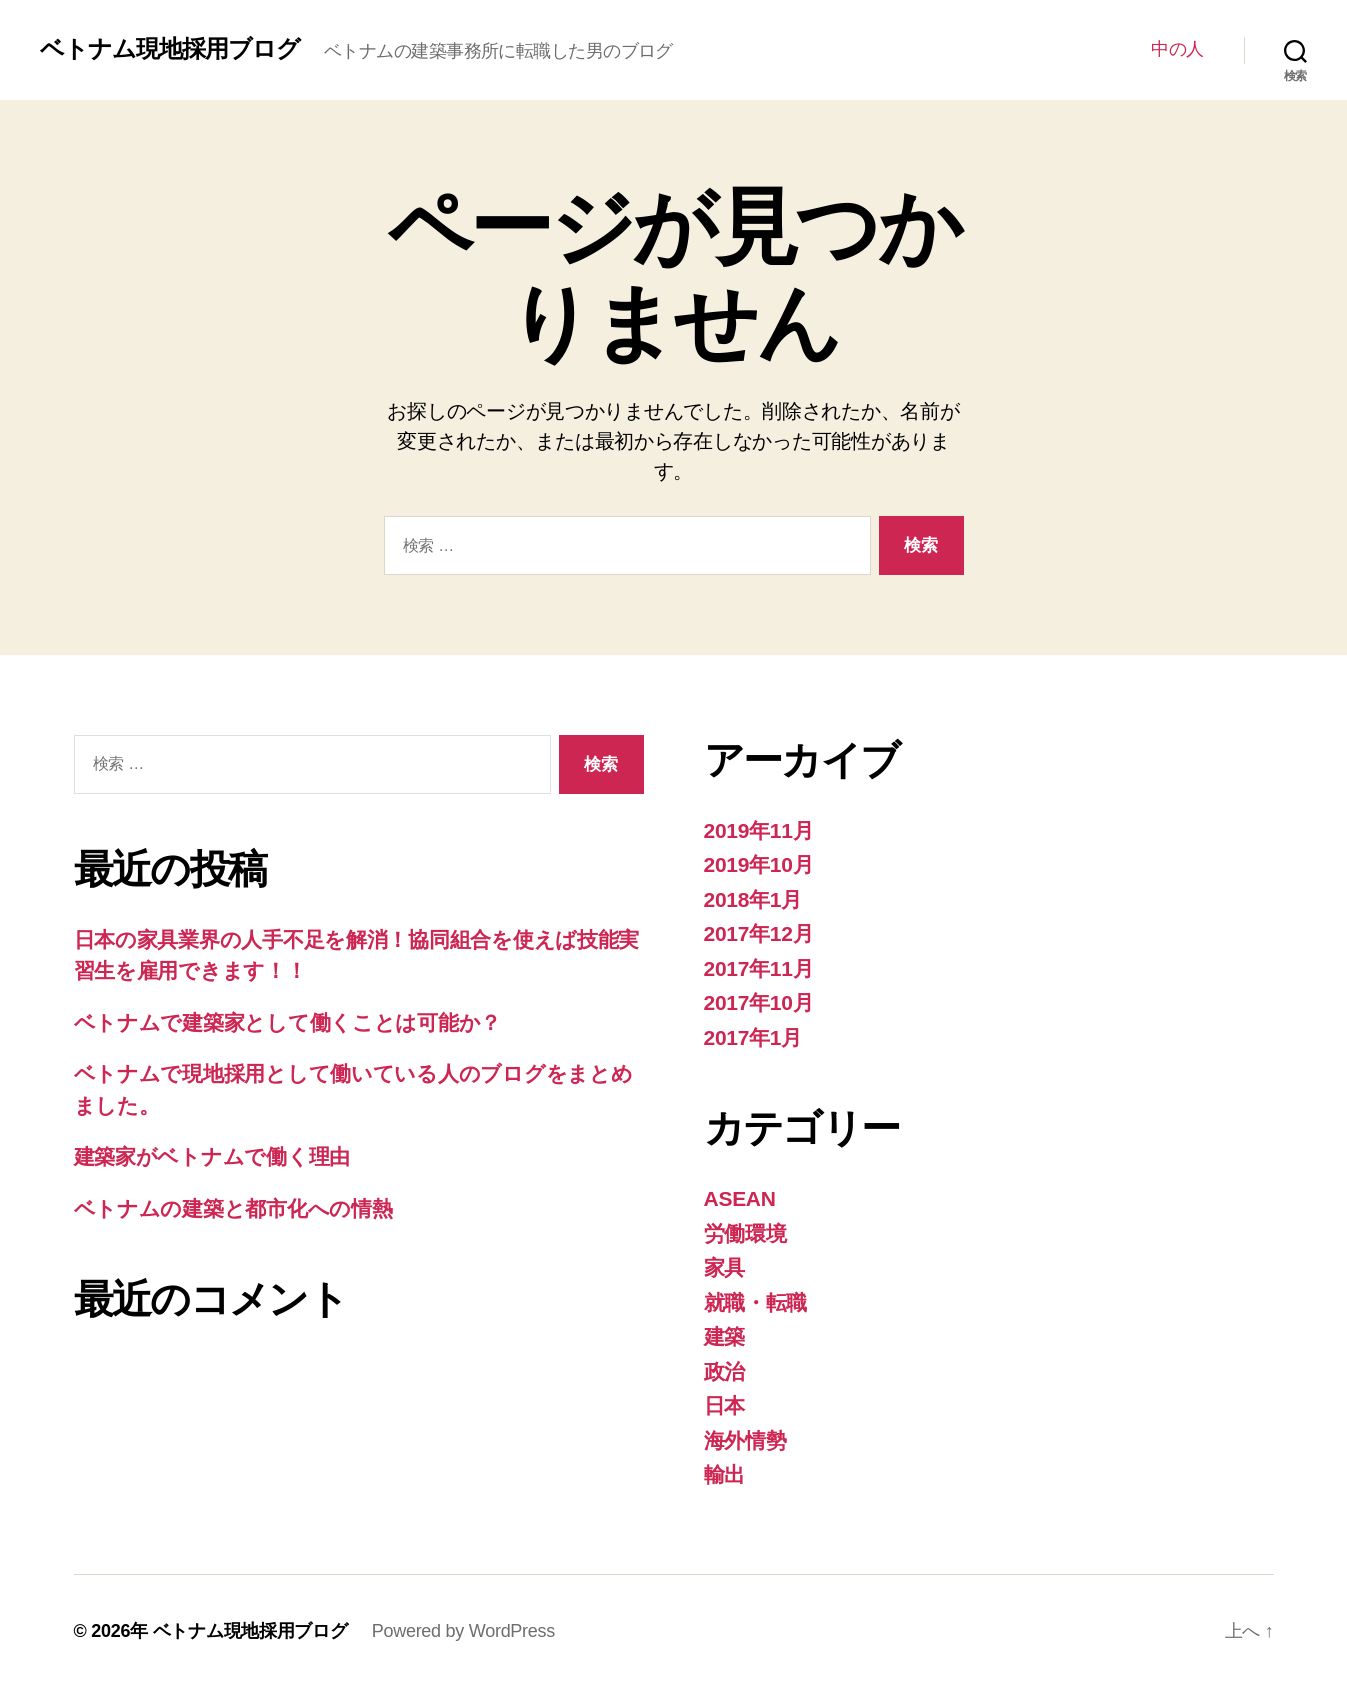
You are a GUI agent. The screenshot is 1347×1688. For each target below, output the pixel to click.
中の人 (1177, 49)
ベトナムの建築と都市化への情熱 (233, 1208)
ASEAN (740, 1198)
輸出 (724, 1474)
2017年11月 (759, 968)
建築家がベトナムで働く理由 (212, 1156)
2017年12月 (759, 933)
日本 (724, 1405)
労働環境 (745, 1233)
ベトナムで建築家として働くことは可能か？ (288, 1022)
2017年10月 (759, 1002)
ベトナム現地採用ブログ (170, 49)
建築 (724, 1336)
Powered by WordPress (463, 1631)
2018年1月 (753, 899)
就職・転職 (756, 1302)
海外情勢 (745, 1440)
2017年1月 (753, 1037)
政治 (724, 1371)
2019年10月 (759, 864)
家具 (724, 1267)
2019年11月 (759, 830)
